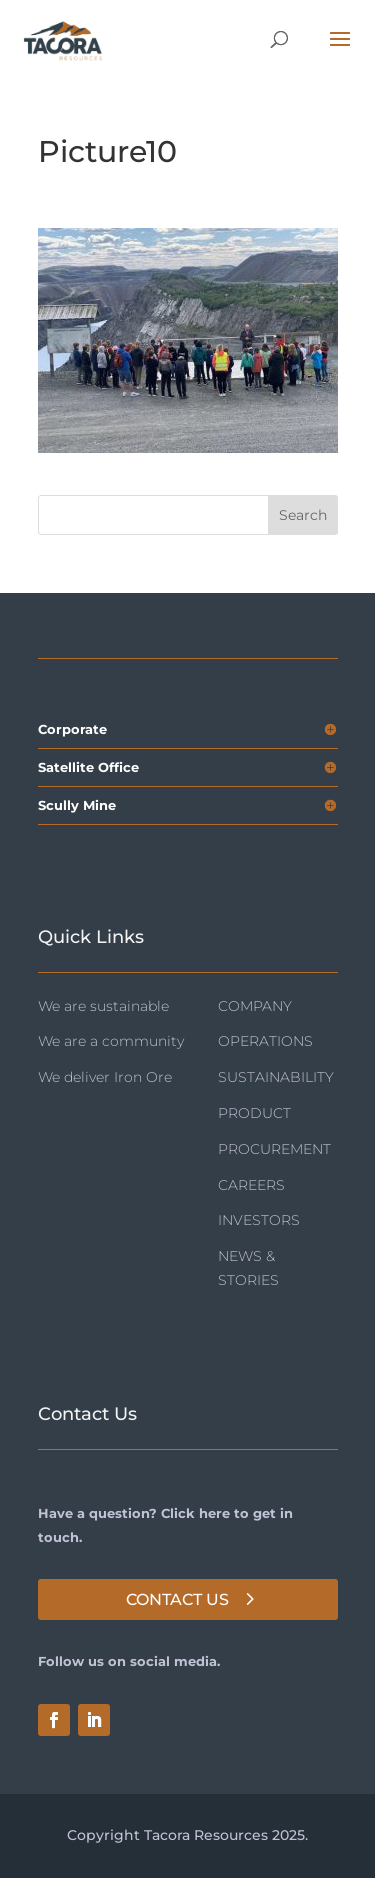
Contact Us (177, 1599)
